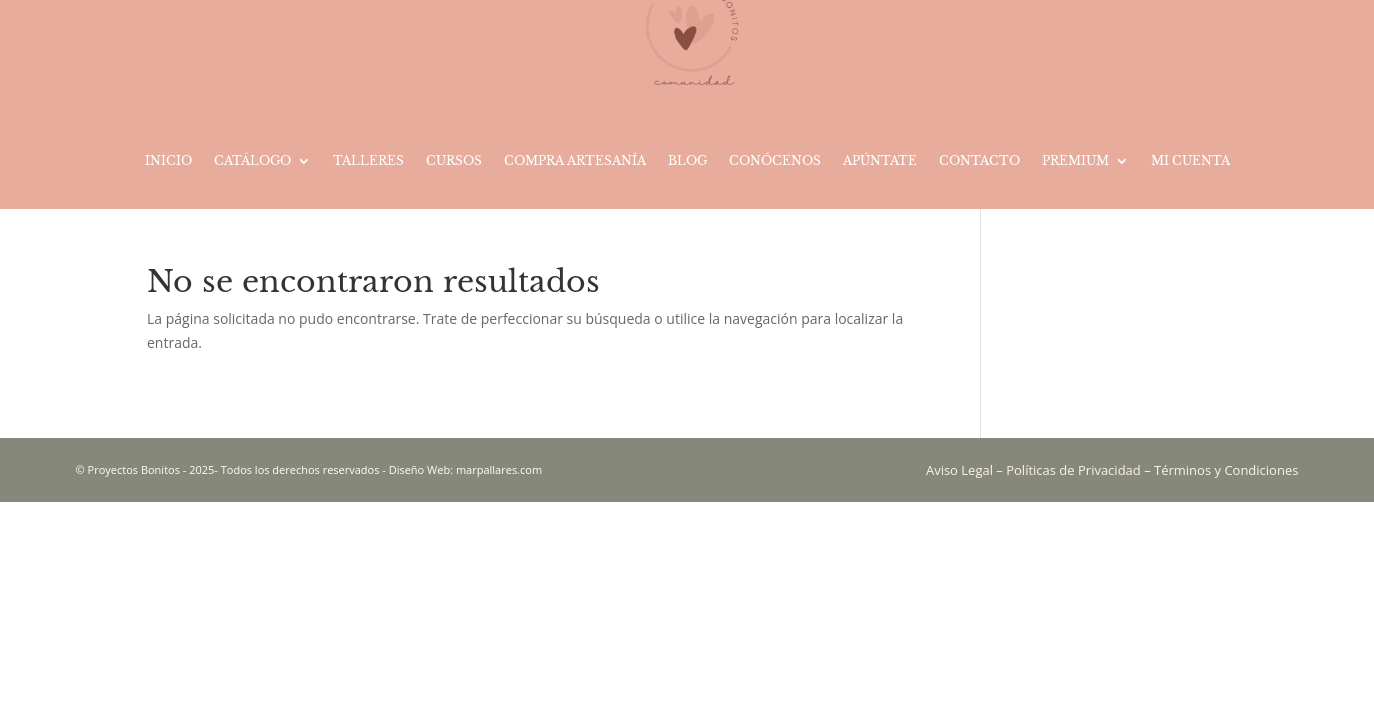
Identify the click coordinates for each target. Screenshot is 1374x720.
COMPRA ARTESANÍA (575, 160)
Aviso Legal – (966, 470)
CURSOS (454, 160)
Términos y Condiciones (1226, 470)
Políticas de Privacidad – (1080, 470)
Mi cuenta (1190, 160)
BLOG (687, 160)
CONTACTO (979, 160)
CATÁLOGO (252, 160)
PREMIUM (1075, 160)
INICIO (168, 160)
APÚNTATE (880, 160)
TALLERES (368, 160)
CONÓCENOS (775, 160)
